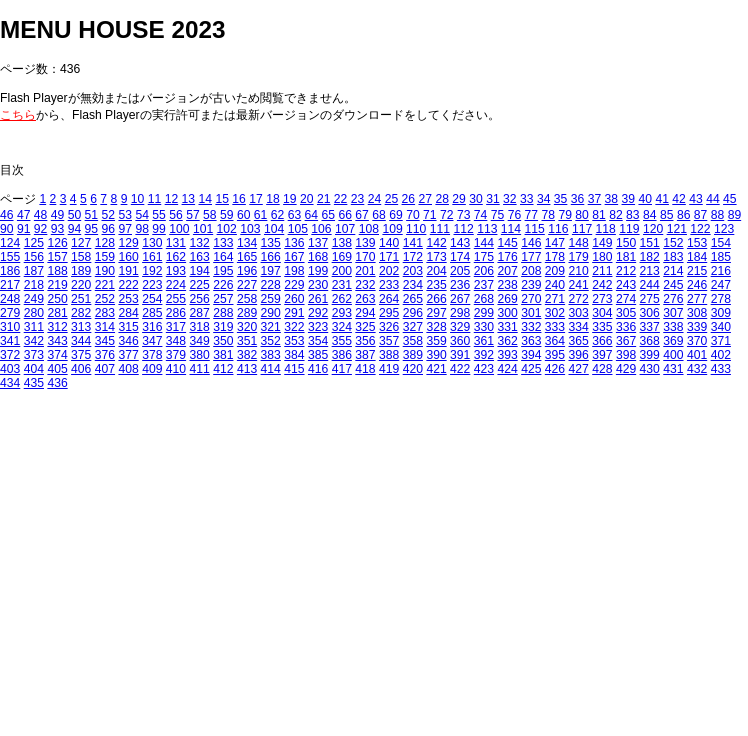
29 (459, 199)
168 (318, 257)
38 (612, 199)
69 (396, 215)
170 (365, 257)
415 (294, 369)
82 (616, 215)
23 (358, 199)
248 (10, 299)
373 (34, 355)
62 (278, 215)
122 (700, 229)
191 (128, 271)
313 (81, 327)
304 (602, 313)
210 (579, 271)
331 (507, 327)
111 (440, 229)
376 (105, 355)
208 (531, 271)
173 (436, 257)
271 (555, 299)
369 (673, 341)
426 (555, 369)
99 (159, 229)
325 (365, 327)
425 (531, 369)
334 (579, 327)
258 (247, 299)
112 (463, 229)
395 (555, 355)
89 (735, 215)
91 (24, 229)
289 (247, 313)
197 (271, 271)
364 (555, 341)
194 (200, 271)
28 (442, 199)
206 (484, 271)
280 (34, 313)
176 (507, 257)
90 (7, 229)
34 (544, 199)
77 (532, 215)
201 (365, 271)
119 (629, 229)
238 (507, 285)
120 (653, 229)
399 (650, 355)
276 (673, 299)
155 (10, 257)
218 (34, 285)
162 (176, 257)
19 (290, 199)
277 (697, 299)
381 (223, 355)
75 (498, 215)
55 (159, 215)
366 (602, 341)
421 (436, 369)
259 (271, 299)
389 (413, 355)
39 (629, 199)
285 (152, 313)
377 (128, 355)
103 (250, 229)
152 (673, 243)
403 (10, 369)
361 (484, 341)
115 (535, 229)
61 (261, 215)
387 (365, 355)
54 (142, 215)
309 (721, 313)
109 (392, 229)
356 (365, 341)
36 (578, 199)
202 (389, 271)
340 (721, 327)
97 (125, 229)
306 (650, 313)
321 (271, 327)
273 (602, 299)
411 (200, 369)
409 (152, 369)
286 (176, 313)
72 (447, 215)
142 (436, 243)
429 (626, 369)
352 (271, 341)
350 (223, 341)
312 (57, 327)
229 (294, 285)
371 (721, 341)
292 (318, 313)
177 (531, 257)
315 (128, 327)
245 (673, 285)
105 (298, 229)
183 (673, 257)
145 (507, 243)
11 (155, 199)
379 (176, 355)
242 (602, 285)
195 (223, 271)
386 (342, 355)
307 (673, 313)
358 (413, 341)
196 (247, 271)
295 (389, 313)
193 (176, 271)
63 (295, 215)
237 (484, 285)
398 (626, 355)
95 (92, 229)
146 (531, 243)
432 (697, 369)
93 (58, 229)
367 (626, 341)
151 (650, 243)
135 (271, 243)
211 (602, 271)
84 (650, 215)
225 (200, 285)
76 (515, 215)
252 (105, 299)
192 (152, 271)
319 (223, 327)
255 (176, 299)
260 (294, 299)
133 (223, 243)
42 (679, 199)
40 (645, 199)
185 (721, 257)
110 (416, 229)
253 (128, 299)
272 (579, 299)
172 (413, 257)
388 (389, 355)
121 (677, 229)
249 (34, 299)
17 (256, 199)
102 (227, 229)
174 (460, 257)
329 (460, 327)
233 (389, 285)
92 (41, 229)
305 (626, 313)
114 (511, 229)
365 (579, 341)
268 (484, 299)
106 (321, 229)
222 (128, 285)
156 (34, 257)
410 (176, 369)
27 (425, 199)
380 (200, 355)
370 (697, 341)
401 (697, 355)
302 (555, 313)
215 (697, 271)
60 (244, 215)
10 (138, 199)
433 (721, 369)
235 (436, 285)
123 (724, 229)
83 (633, 215)
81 (599, 215)
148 (579, 243)
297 (436, 313)
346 (128, 341)
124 (10, 243)
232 (365, 285)
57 (193, 215)
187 (34, 271)
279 (10, 313)
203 (413, 271)
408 (128, 369)
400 (673, 355)
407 (105, 369)
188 (57, 271)
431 (673, 369)
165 (247, 257)
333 (555, 327)
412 (223, 369)
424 (507, 369)
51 (92, 215)
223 (152, 285)
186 (10, 271)
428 (602, 369)
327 (413, 327)
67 (362, 215)
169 (342, 257)
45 (730, 199)
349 (200, 341)
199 (318, 271)
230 (318, 285)
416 (318, 369)
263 (365, 299)
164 (223, 257)
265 (413, 299)
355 (342, 341)
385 (318, 355)
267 (460, 299)
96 (109, 229)
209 (555, 271)
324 (342, 327)
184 (697, 257)
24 (375, 199)
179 (579, 257)
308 (697, 313)
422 (460, 369)
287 (200, 313)
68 (379, 215)
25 (392, 199)
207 (507, 271)
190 (105, 271)
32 (510, 199)
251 (81, 299)
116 (558, 229)
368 (650, 341)
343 (57, 341)
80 (582, 215)
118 (606, 229)
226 (223, 285)
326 (389, 327)
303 (579, 313)
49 (58, 215)
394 (531, 355)
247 (721, 285)
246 (697, 285)
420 (413, 369)
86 (684, 215)
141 (413, 243)
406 (81, 369)
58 (210, 215)
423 (484, 369)
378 (152, 355)
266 (436, 299)
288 (223, 313)
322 (294, 327)
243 (626, 285)
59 (227, 215)
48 (41, 215)
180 (602, 257)
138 (342, 243)
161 (152, 257)
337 (650, 327)
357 (389, 341)
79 (565, 215)
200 (342, 271)
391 (460, 355)
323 (318, 327)
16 (239, 199)
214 (673, 271)
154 (721, 243)
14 (205, 199)
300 (507, 313)
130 (152, 243)
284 (128, 313)
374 (57, 355)
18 (273, 199)
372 (10, 355)
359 (436, 341)
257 (223, 299)
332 (531, 327)
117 (582, 229)
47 (24, 215)
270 (531, 299)
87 (701, 215)
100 (179, 229)
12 (172, 199)
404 (34, 369)
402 (721, 355)
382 (247, 355)
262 (342, 299)
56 (176, 215)
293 (342, 313)
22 (341, 199)
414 (271, 369)
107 (345, 229)
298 (460, 313)
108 (369, 229)
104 (274, 229)
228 (271, 285)
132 (200, 243)
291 (294, 313)
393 (507, 355)
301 (531, 313)
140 (389, 243)
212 (626, 271)
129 (128, 243)
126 (57, 243)
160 (128, 257)
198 (294, 271)
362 (507, 341)
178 (555, 257)
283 (105, 313)
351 (247, 341)
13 (189, 199)
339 (697, 327)
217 (10, 285)
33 (527, 199)
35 (561, 199)
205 (460, 271)
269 (507, 299)
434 (10, 383)
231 (342, 285)
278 (721, 299)
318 (200, 327)
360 (460, 341)
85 (667, 215)
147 (555, 243)
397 (602, 355)
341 (10, 341)
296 (413, 313)
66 (345, 215)
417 (342, 369)
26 (409, 199)
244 (650, 285)
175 (484, 257)
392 (484, 355)
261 (318, 299)
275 (650, 299)
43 (696, 199)
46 (7, 215)
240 (555, 285)
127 (81, 243)
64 (312, 215)
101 (203, 229)
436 (57, 383)
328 (436, 327)
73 (464, 215)
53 (125, 215)
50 (75, 215)
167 (294, 257)
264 (389, 299)
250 (57, 299)
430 (650, 369)
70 (413, 215)
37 (595, 199)
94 (75, 229)
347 (152, 341)
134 (247, 243)
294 (365, 313)
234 (413, 285)
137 (318, 243)
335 (602, 327)
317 (176, 327)
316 (152, 327)
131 (176, 243)
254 (152, 299)
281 (57, 313)
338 (673, 327)
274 (626, 299)
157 (57, 257)
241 (579, 285)
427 (579, 369)
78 (549, 215)
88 (718, 215)
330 (484, 327)
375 (81, 355)
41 (662, 199)
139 (365, 243)
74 (481, 215)
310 (10, 327)
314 (105, 327)
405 (57, 369)
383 (271, 355)
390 (436, 355)
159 (105, 257)
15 (222, 199)
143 (460, 243)
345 (105, 341)
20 (307, 199)
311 (34, 327)
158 (81, 257)
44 (713, 199)
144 (484, 243)
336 (626, 327)
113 (487, 229)
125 (34, 243)
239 (531, 285)
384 (294, 355)
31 (493, 199)
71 (430, 215)
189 (81, 271)
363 (531, 341)
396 (579, 355)
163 (200, 257)
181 (626, 257)
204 (436, 271)
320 (247, 327)
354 (318, 341)
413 (247, 369)
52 (109, 215)
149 (602, 243)
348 (176, 341)
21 (324, 199)
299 (484, 313)
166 (271, 257)
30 (476, 199)
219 (57, 285)
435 (34, 383)
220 (81, 285)
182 (650, 257)
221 (105, 285)
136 (294, 243)
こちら (18, 115)
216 (721, 271)
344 (81, 341)
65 (329, 215)
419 (389, 369)
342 (34, 341)
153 (697, 243)
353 (294, 341)
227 (247, 285)
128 (105, 243)
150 (626, 243)
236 (460, 285)
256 (200, 299)
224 (176, 285)
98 (142, 229)
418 (365, 369)
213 (650, 271)
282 (81, 313)
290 (271, 313)
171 (389, 257)
